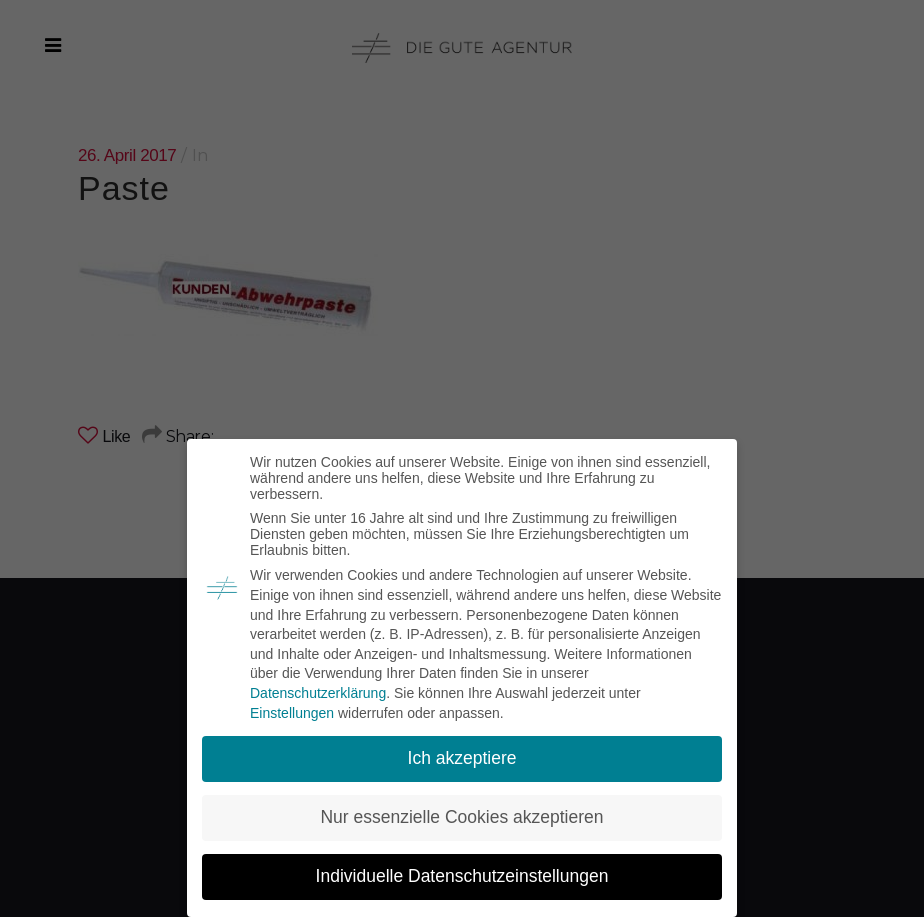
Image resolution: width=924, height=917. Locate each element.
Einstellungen (292, 713)
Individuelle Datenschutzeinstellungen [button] (462, 876)
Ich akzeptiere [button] (462, 758)
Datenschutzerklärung (318, 693)
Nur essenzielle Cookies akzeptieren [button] (461, 817)
